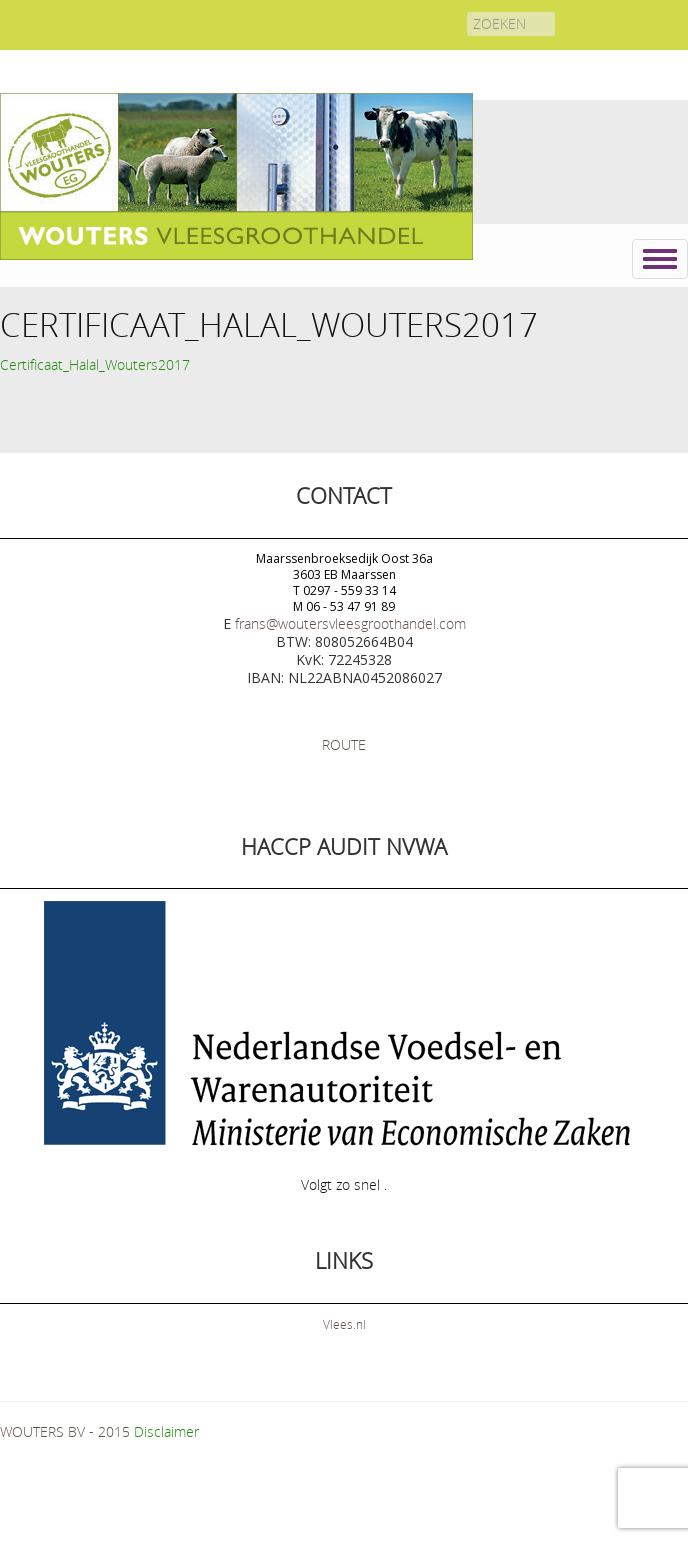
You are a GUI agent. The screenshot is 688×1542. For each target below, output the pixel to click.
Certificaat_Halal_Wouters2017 (95, 364)
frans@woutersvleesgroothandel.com (350, 623)
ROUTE (344, 744)
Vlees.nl (344, 1324)
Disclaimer (166, 1431)
